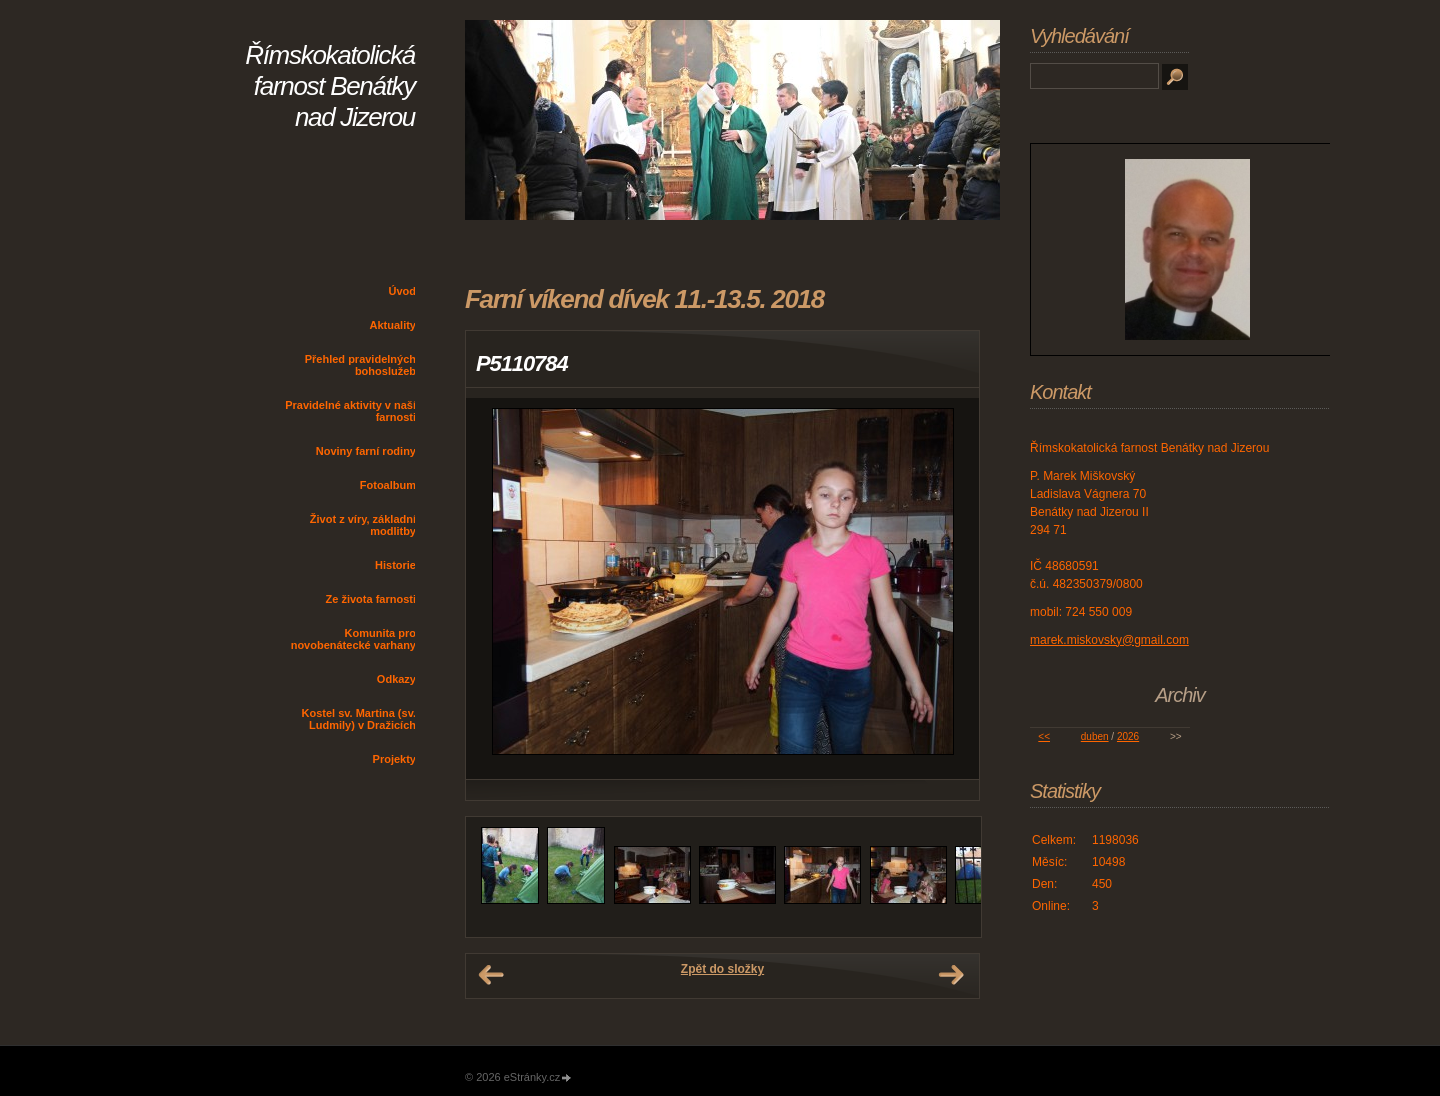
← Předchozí (491, 975)
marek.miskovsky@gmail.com (1109, 640)
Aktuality (393, 325)
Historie (395, 565)
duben (1095, 736)
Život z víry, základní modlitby (363, 525)
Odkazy (396, 679)
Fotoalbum (388, 485)
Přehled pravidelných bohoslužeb (360, 365)
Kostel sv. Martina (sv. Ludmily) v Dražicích (358, 719)
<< (1044, 736)
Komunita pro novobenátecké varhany (353, 639)
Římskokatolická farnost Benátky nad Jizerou (330, 86)
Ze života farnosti (371, 599)
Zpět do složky (722, 969)
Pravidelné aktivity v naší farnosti (350, 411)
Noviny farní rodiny (366, 451)
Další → (951, 975)
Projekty (394, 759)
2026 (1128, 736)
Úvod (403, 291)
